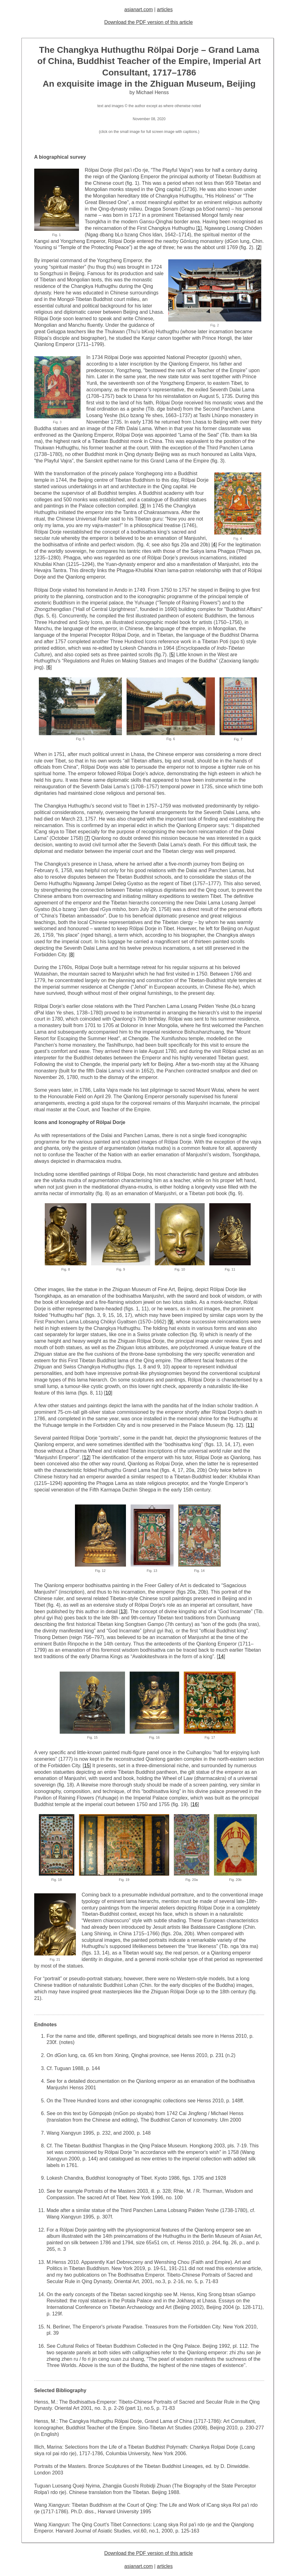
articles (165, 9)
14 (221, 1656)
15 (87, 1765)
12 (86, 1457)
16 (195, 1804)
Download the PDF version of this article (148, 22)
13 (123, 1611)
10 (108, 1392)
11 (250, 1425)
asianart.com (138, 9)
